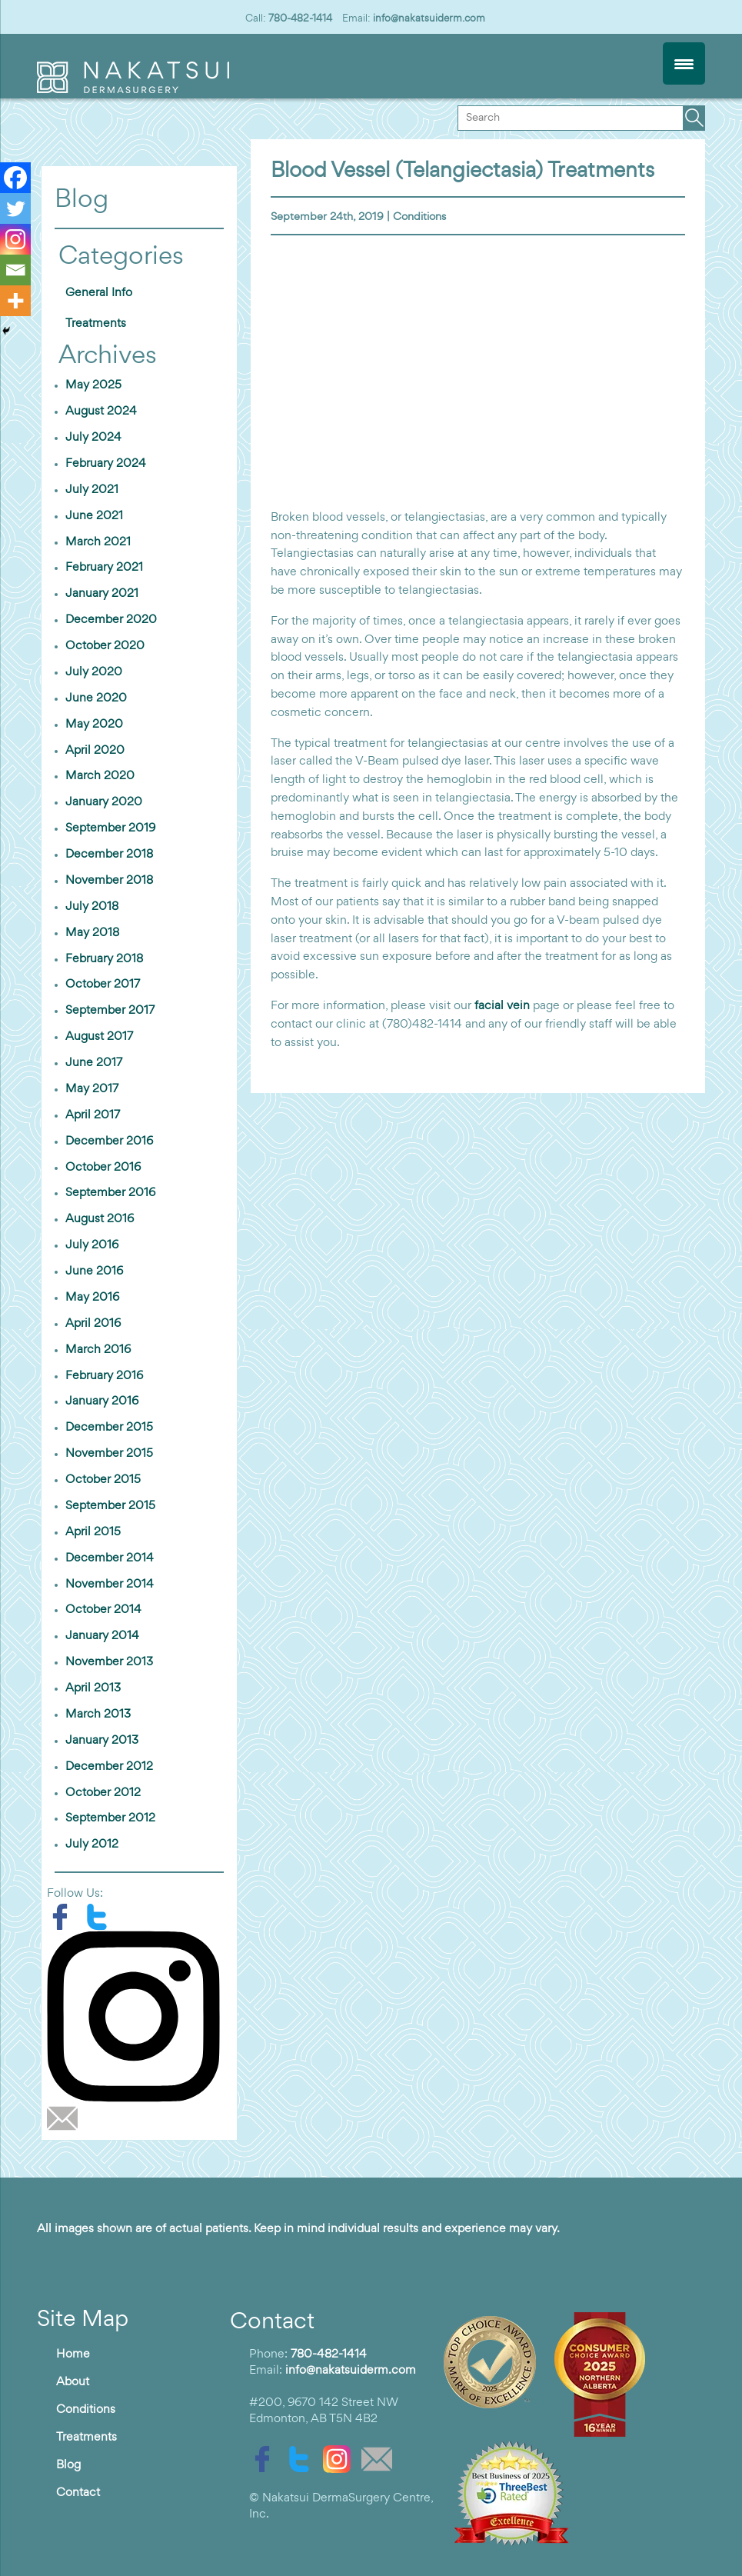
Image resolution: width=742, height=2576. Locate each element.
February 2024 (105, 463)
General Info (98, 293)
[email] (66, 2118)
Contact (78, 2493)
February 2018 (104, 959)
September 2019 (110, 828)
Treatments (95, 323)
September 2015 (110, 1506)
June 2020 (96, 698)
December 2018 (109, 854)
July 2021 (91, 490)
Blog (68, 2465)
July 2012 (91, 1844)
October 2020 (105, 646)
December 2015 (109, 1427)
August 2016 (99, 1219)
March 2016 (98, 1350)
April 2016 (93, 1323)
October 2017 (102, 984)
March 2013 (98, 1714)
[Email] (15, 270)
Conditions (419, 217)
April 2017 (92, 1115)
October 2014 (103, 1610)
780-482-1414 (300, 18)
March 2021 (98, 542)
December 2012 (109, 1766)
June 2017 (93, 1063)
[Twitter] (15, 208)
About (72, 2382)
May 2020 (94, 724)
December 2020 (111, 620)
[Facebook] (15, 177)
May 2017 (91, 1089)
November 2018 (109, 880)
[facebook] (65, 1916)
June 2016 (94, 1271)
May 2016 (92, 1297)
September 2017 (110, 1010)
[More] (15, 300)
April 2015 (93, 1532)
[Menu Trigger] (684, 63)
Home (73, 2354)
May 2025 (93, 385)
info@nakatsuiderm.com (429, 18)
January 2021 (101, 593)
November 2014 (109, 1584)
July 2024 (93, 437)
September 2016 (110, 1193)
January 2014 (102, 1636)
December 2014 (109, 1558)
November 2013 (109, 1662)
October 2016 (103, 1167)
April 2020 (95, 750)
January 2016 (101, 1401)
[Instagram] (15, 239)
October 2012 (103, 1793)
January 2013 (101, 1740)
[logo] (133, 90)
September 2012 (110, 1818)
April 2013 (93, 1688)
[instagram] (139, 2016)
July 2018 (91, 906)
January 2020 (103, 802)
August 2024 (101, 411)
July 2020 (93, 672)
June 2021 (94, 516)
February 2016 (104, 1376)
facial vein (502, 1006)
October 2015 (103, 1480)
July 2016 (91, 1245)
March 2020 (100, 776)
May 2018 (92, 933)
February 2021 (104, 567)
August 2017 (99, 1036)
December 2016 (109, 1141)
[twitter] (101, 1916)
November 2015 (109, 1453)
